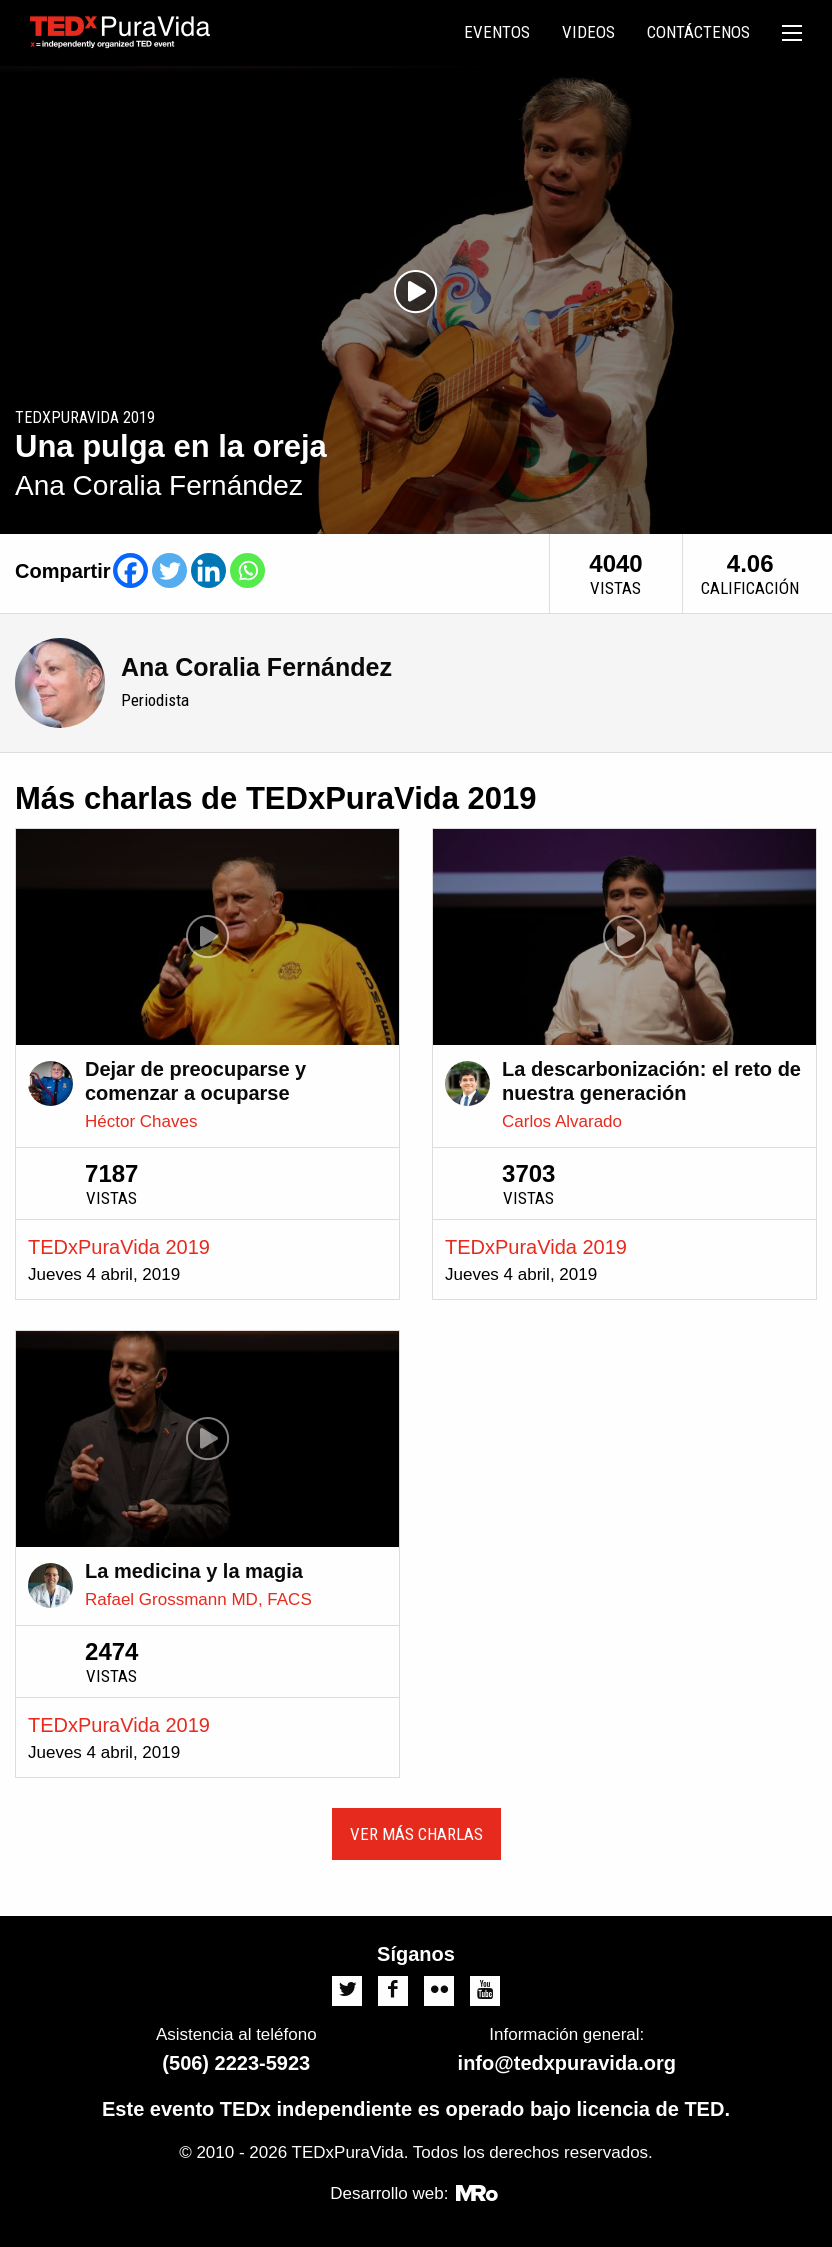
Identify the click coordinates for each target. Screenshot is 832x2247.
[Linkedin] (208, 570)
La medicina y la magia (194, 1571)
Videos (588, 32)
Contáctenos (698, 32)
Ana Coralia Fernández (256, 667)
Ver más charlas (416, 1834)
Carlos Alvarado (562, 1121)
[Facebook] (130, 570)
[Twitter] (169, 570)
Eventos (497, 32)
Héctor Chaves (141, 1121)
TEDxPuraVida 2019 (119, 1247)
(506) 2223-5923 (236, 2063)
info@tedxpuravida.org (567, 2063)
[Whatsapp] (247, 570)
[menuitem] (497, 33)
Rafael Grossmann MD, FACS (198, 1599)
